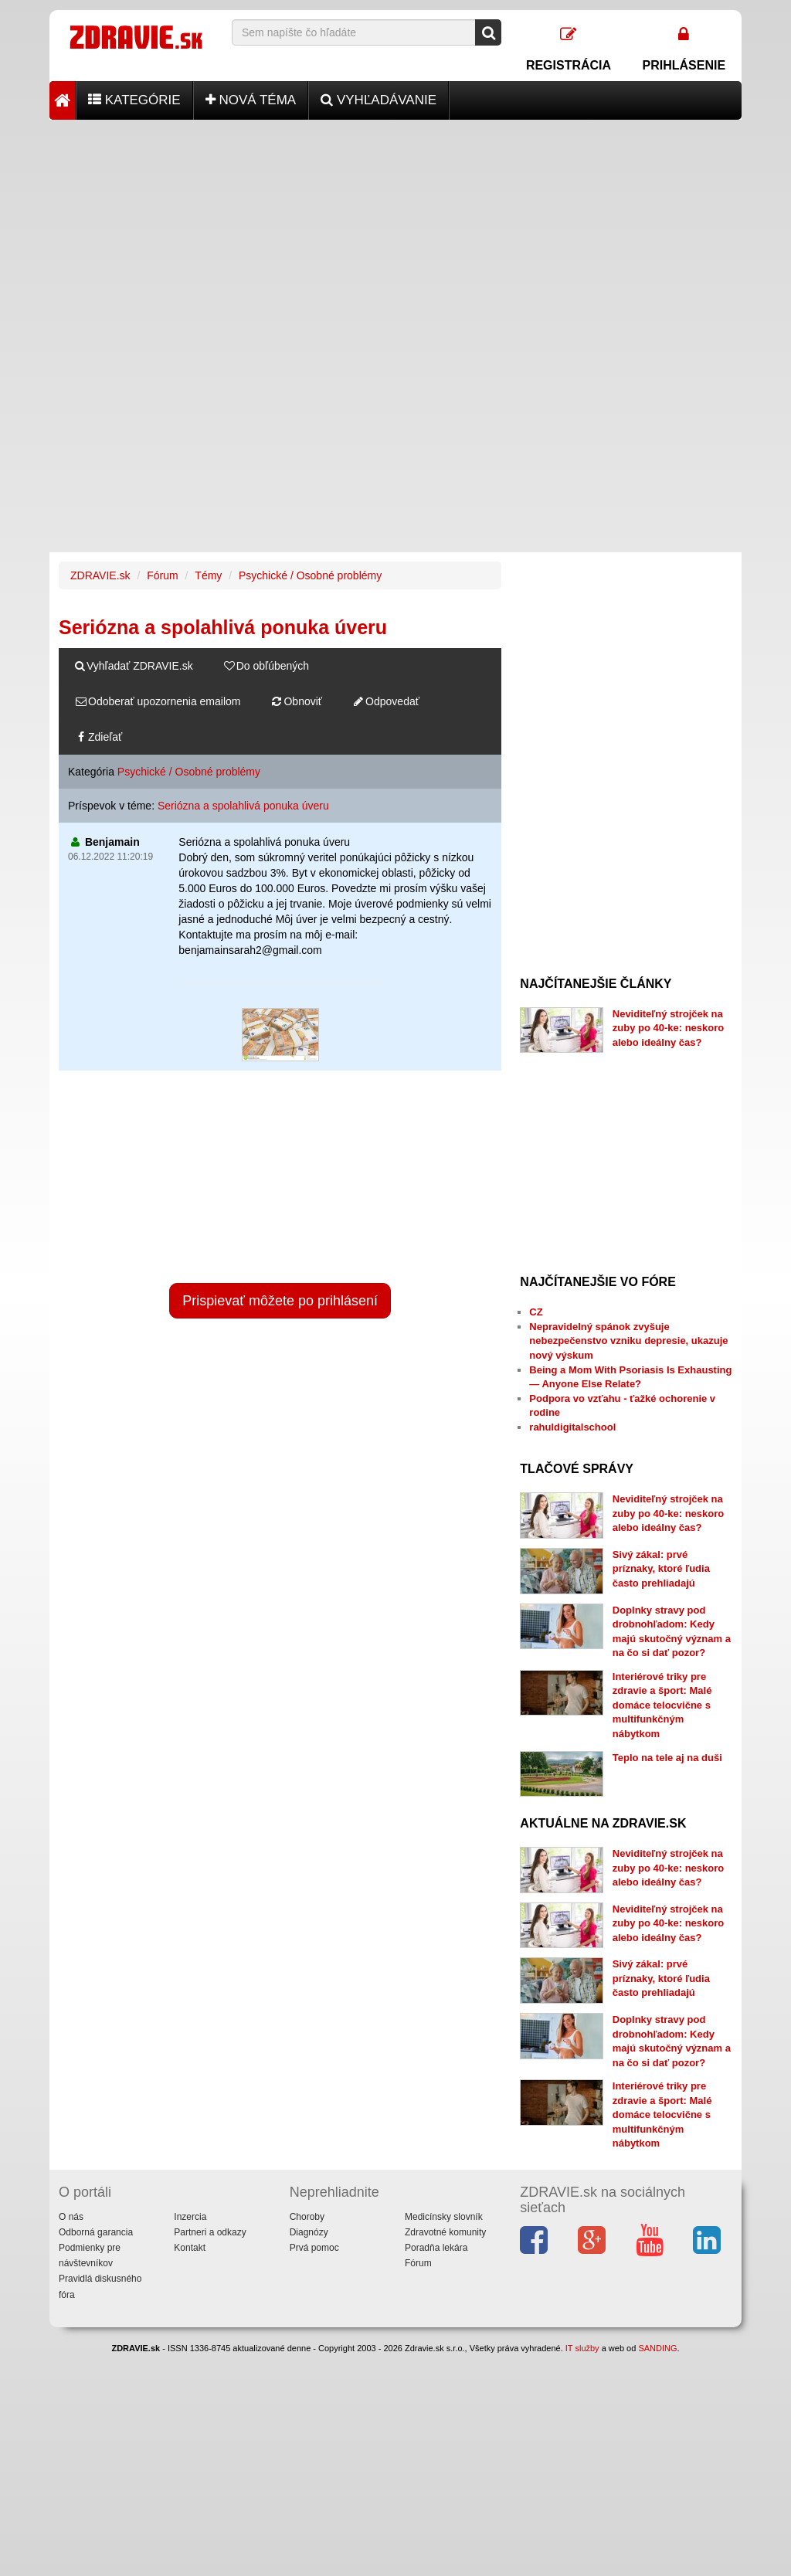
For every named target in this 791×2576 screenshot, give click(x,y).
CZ (535, 1312)
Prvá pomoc (314, 2247)
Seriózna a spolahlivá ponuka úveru (243, 805)
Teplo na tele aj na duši (667, 1757)
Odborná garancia (96, 2232)
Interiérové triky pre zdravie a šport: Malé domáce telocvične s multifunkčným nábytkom (662, 1705)
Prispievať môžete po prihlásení (280, 1300)
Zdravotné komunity (445, 2232)
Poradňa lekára (436, 2247)
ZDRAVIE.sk (100, 575)
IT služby (582, 2348)
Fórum (162, 575)
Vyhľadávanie (378, 100)
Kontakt (189, 2247)
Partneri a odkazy (210, 2232)
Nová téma (251, 100)
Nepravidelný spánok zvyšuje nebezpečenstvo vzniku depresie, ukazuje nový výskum (628, 1341)
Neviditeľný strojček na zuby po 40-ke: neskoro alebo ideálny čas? (668, 1028)
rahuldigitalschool (572, 1427)
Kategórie (134, 100)
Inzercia (190, 2216)
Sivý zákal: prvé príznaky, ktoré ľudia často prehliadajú (661, 1569)
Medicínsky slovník (444, 2216)
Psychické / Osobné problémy (310, 575)
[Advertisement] (395, 228)
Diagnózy (309, 2232)
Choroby (307, 2216)
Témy (208, 575)
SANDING (657, 2348)
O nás (71, 2216)
